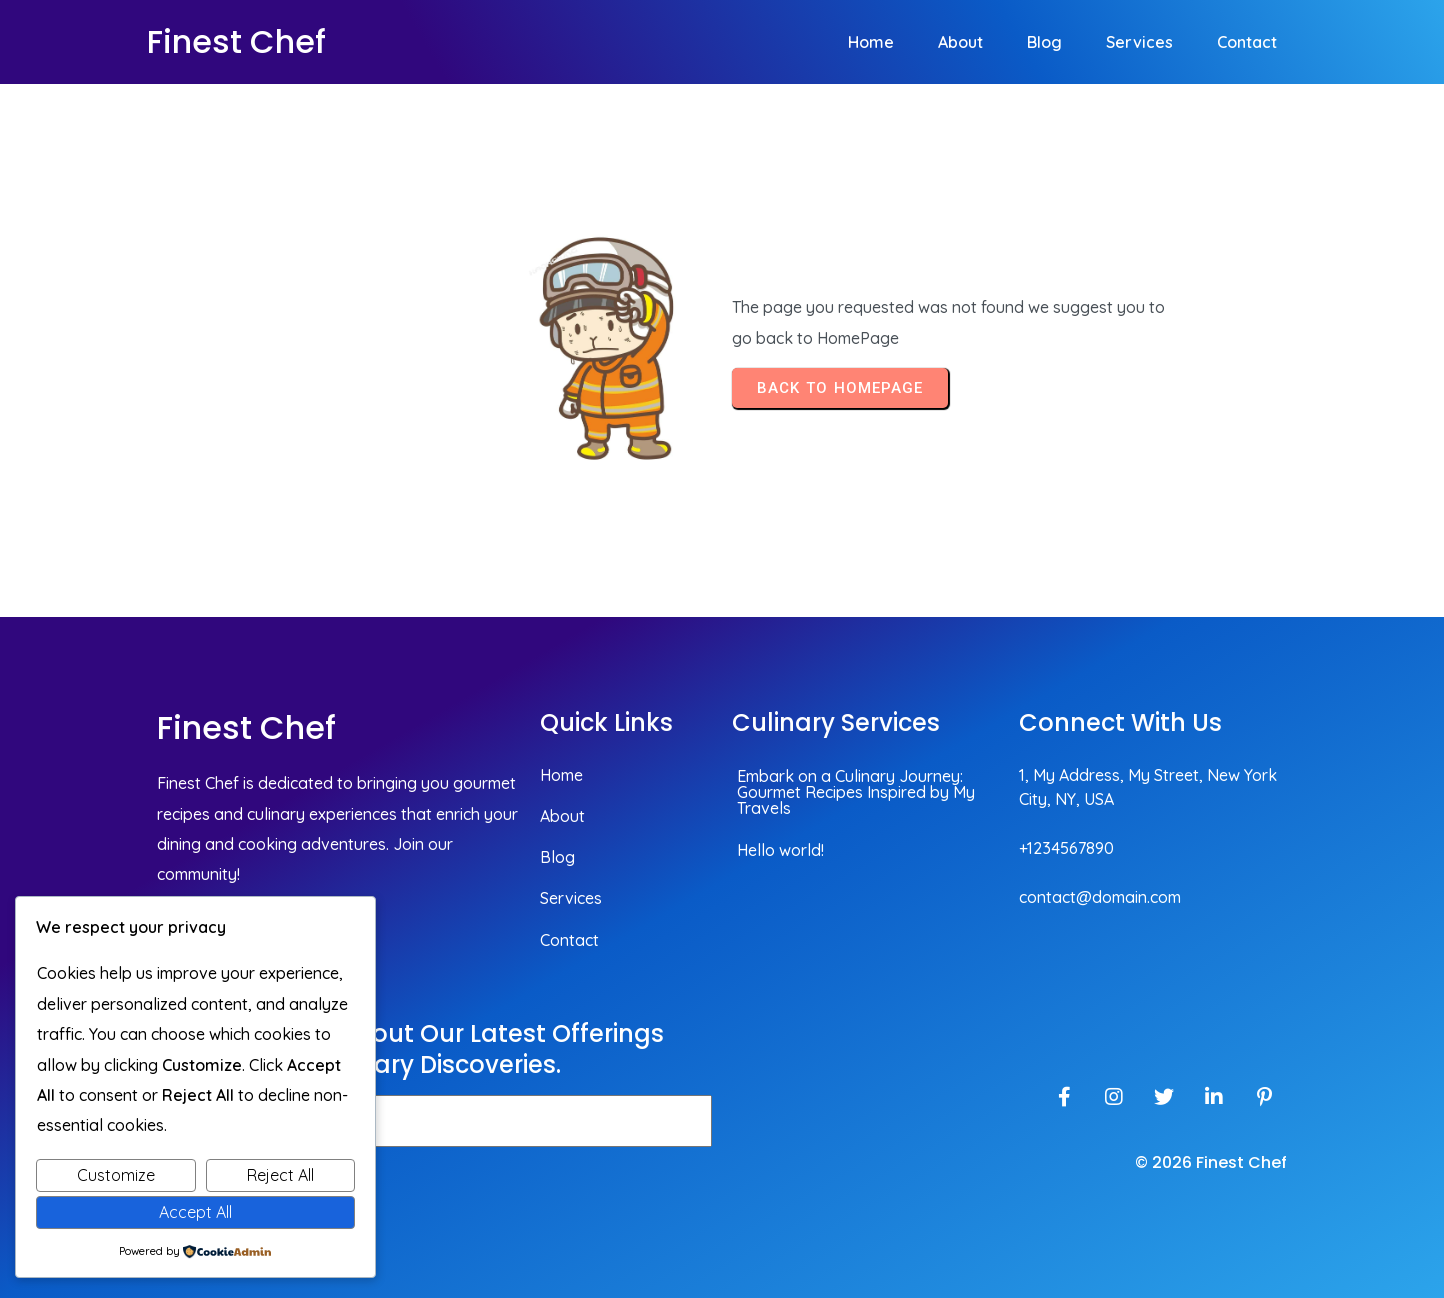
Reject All (280, 1175)
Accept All (195, 1212)
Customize (116, 1175)
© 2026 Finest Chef (1211, 1162)
